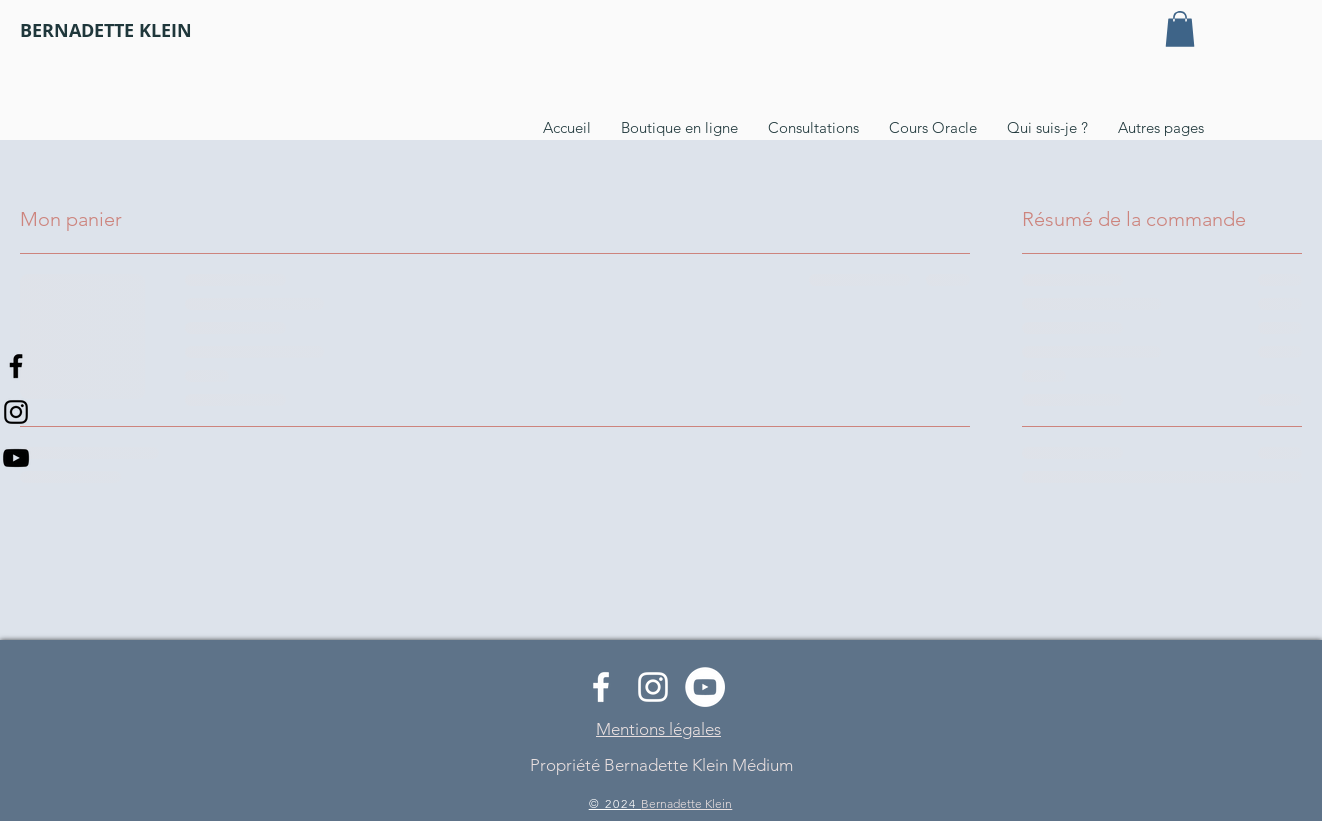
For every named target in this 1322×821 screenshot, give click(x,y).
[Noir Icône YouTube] (16, 458)
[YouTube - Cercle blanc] (705, 687)
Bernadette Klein (686, 803)
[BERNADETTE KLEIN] (106, 31)
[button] (1180, 29)
